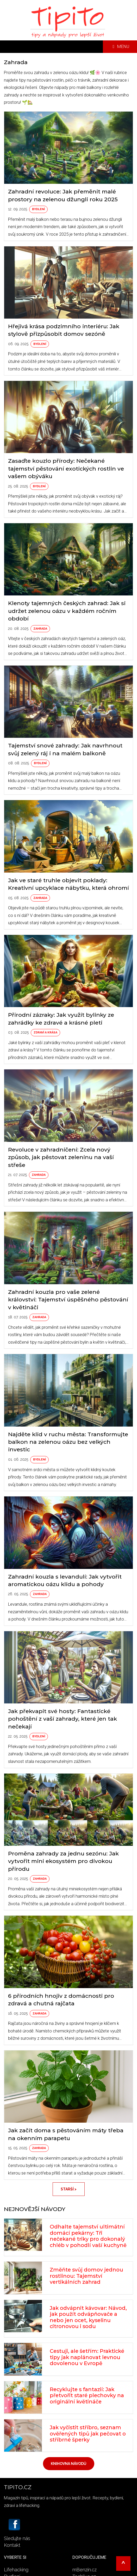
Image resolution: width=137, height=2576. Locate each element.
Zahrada (40, 628)
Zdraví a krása (45, 1032)
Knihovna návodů (68, 2464)
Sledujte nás (17, 2538)
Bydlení (38, 209)
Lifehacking (16, 2569)
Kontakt (12, 2545)
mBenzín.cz (84, 2569)
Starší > (69, 2189)
